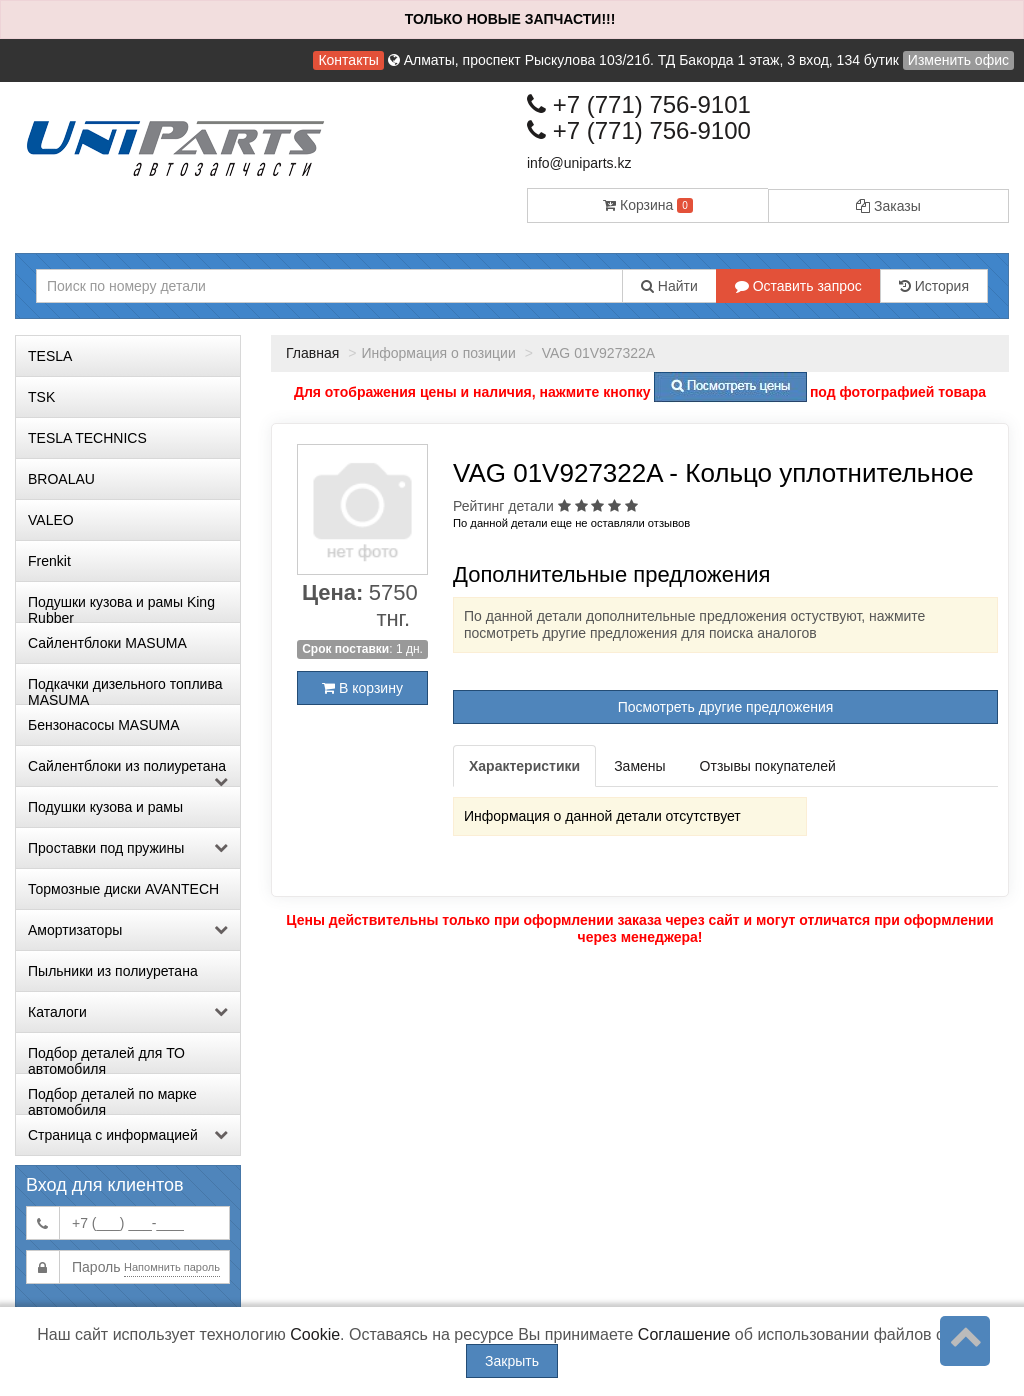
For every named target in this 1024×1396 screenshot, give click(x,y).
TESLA (50, 356)
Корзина (648, 205)
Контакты (348, 60)
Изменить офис (958, 60)
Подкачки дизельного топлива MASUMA (125, 690)
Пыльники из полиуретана (113, 971)
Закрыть (512, 1361)
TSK (41, 397)
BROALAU (61, 479)
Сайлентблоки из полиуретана (128, 772)
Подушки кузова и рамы (105, 807)
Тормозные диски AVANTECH (123, 889)
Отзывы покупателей (768, 766)
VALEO (51, 520)
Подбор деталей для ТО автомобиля (106, 1059)
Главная (312, 353)
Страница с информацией (128, 1135)
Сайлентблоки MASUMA (107, 643)
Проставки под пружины (128, 848)
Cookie (315, 1334)
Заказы (888, 206)
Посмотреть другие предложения (726, 707)
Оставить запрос (798, 286)
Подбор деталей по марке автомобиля (112, 1100)
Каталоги (128, 1012)
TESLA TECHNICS (87, 438)
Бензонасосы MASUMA (104, 725)
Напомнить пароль (172, 1267)
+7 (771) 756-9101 (639, 104)
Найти (669, 286)
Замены (639, 766)
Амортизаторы (128, 930)
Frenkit (49, 561)
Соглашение (684, 1334)
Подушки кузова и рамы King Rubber (121, 608)
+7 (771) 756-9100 (639, 130)
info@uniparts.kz (579, 163)
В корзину (362, 688)
